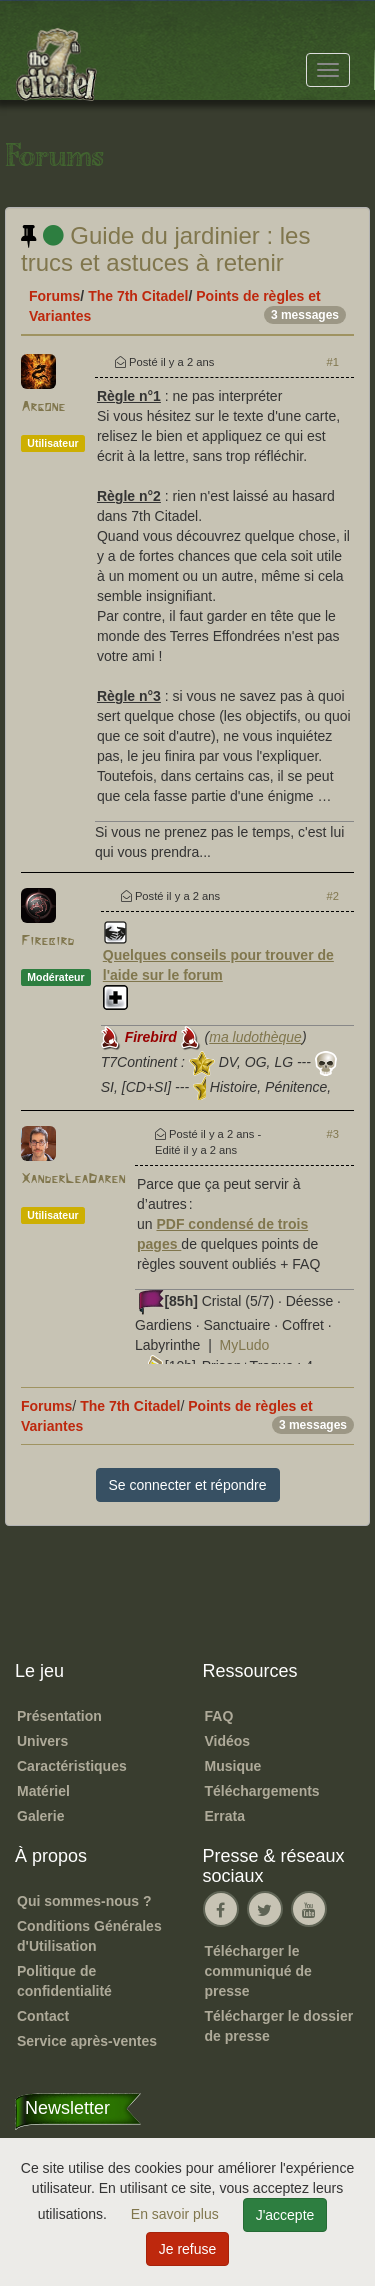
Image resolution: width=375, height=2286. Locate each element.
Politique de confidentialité (64, 1981)
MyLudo (245, 1345)
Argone (43, 407)
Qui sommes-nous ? (84, 1901)
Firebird (47, 941)
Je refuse (188, 2249)
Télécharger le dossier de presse (279, 2026)
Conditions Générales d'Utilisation (89, 1936)
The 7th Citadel (138, 296)
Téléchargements (262, 1791)
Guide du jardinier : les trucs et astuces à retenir (165, 248)
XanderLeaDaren (73, 1179)
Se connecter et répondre (188, 1485)
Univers (42, 1741)
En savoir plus (177, 2214)
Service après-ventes (87, 2041)
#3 (333, 1134)
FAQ (219, 1716)
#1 (333, 362)
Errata (225, 1816)
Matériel (43, 1791)
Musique (233, 1766)
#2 (333, 896)
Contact (43, 2016)
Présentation (59, 1716)
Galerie (40, 1816)
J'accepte (285, 2215)
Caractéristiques (72, 1766)
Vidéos (228, 1741)
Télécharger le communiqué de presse (258, 1971)
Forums (54, 296)
